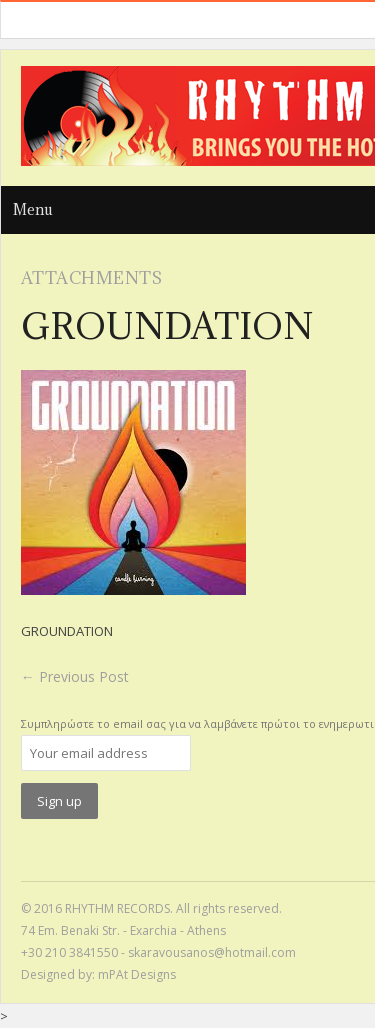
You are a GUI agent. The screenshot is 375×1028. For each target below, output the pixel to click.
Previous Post (75, 676)
